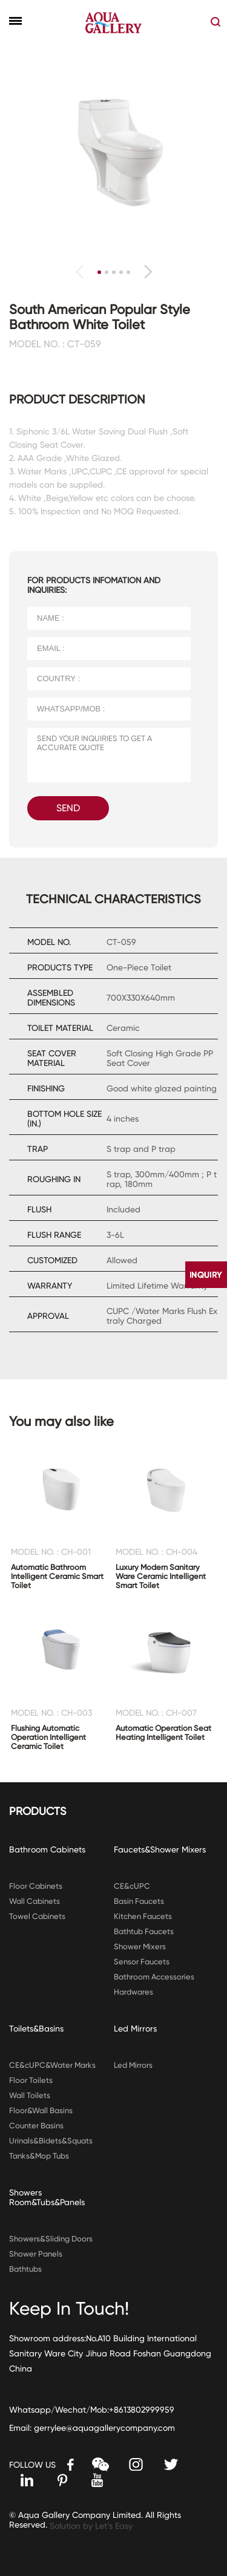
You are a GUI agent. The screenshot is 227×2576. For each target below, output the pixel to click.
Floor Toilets (31, 2080)
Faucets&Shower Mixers (160, 1849)
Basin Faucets (139, 1901)
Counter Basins (36, 2125)
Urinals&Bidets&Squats (51, 2140)
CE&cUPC (132, 1886)
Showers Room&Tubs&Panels (47, 2197)
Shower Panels (35, 2253)
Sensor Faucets (141, 1961)
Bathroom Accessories (154, 1976)
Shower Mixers (140, 1946)
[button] (148, 271)
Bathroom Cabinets (47, 1849)
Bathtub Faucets (144, 1931)
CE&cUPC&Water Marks (52, 2065)
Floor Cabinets (35, 1886)
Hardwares (133, 1991)
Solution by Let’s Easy (91, 2526)
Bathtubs (25, 2269)
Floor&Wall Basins (41, 2110)
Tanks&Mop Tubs (39, 2155)
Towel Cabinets (37, 1916)
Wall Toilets (29, 2095)
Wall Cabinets (34, 1901)
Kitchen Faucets (143, 1916)
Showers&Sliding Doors (51, 2238)
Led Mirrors (135, 2028)
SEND (68, 808)
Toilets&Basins (36, 2028)
